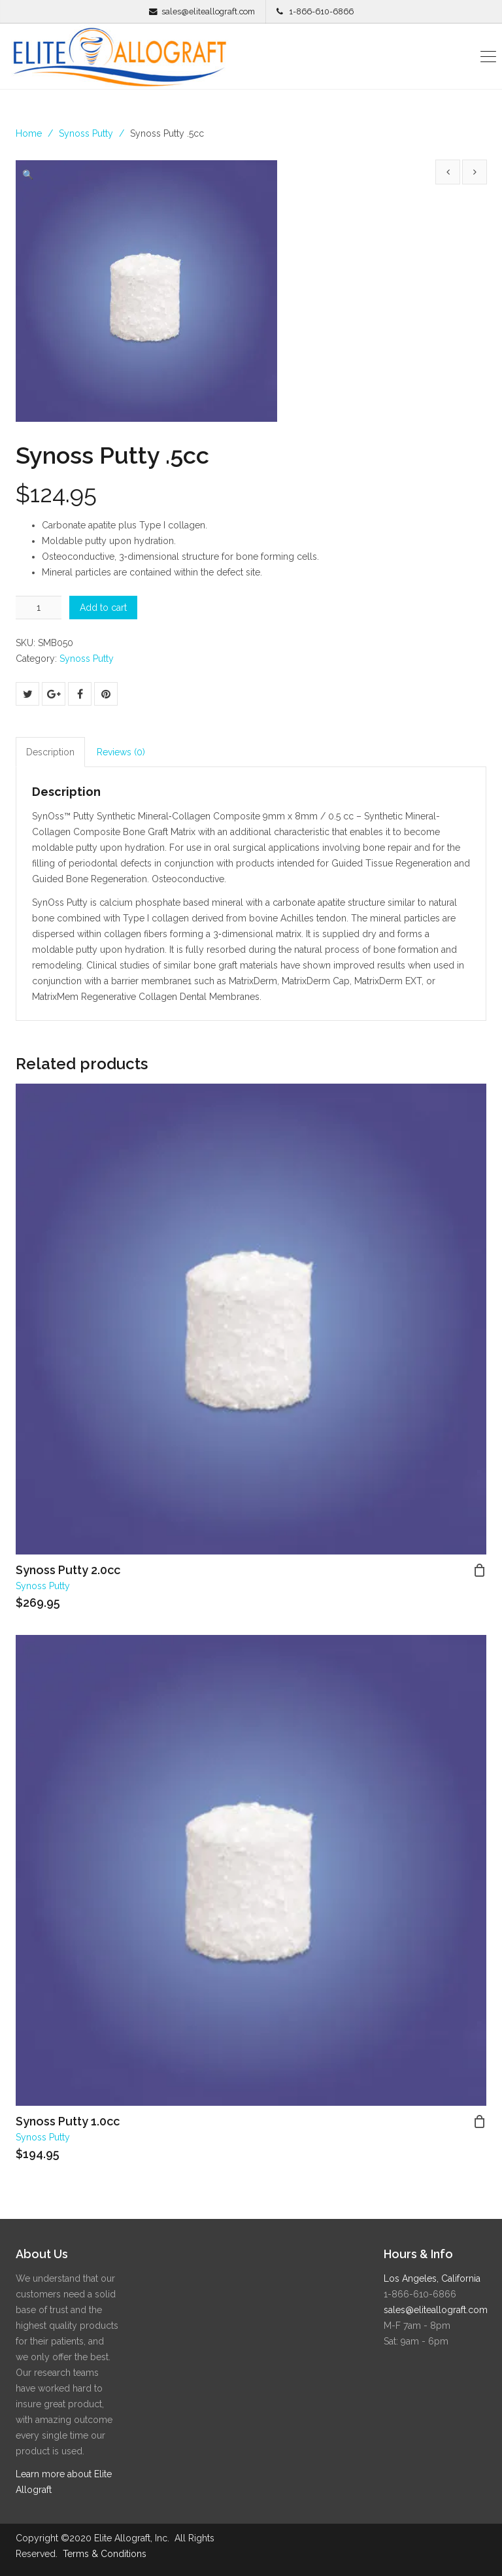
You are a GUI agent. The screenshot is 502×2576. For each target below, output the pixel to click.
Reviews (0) (121, 752)
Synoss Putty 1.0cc (68, 2121)
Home (29, 133)
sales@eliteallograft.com (208, 11)
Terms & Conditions (104, 2554)
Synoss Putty (86, 133)
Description (50, 752)
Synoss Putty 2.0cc (68, 1570)
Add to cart (103, 607)
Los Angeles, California (432, 2278)
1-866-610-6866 (321, 11)
